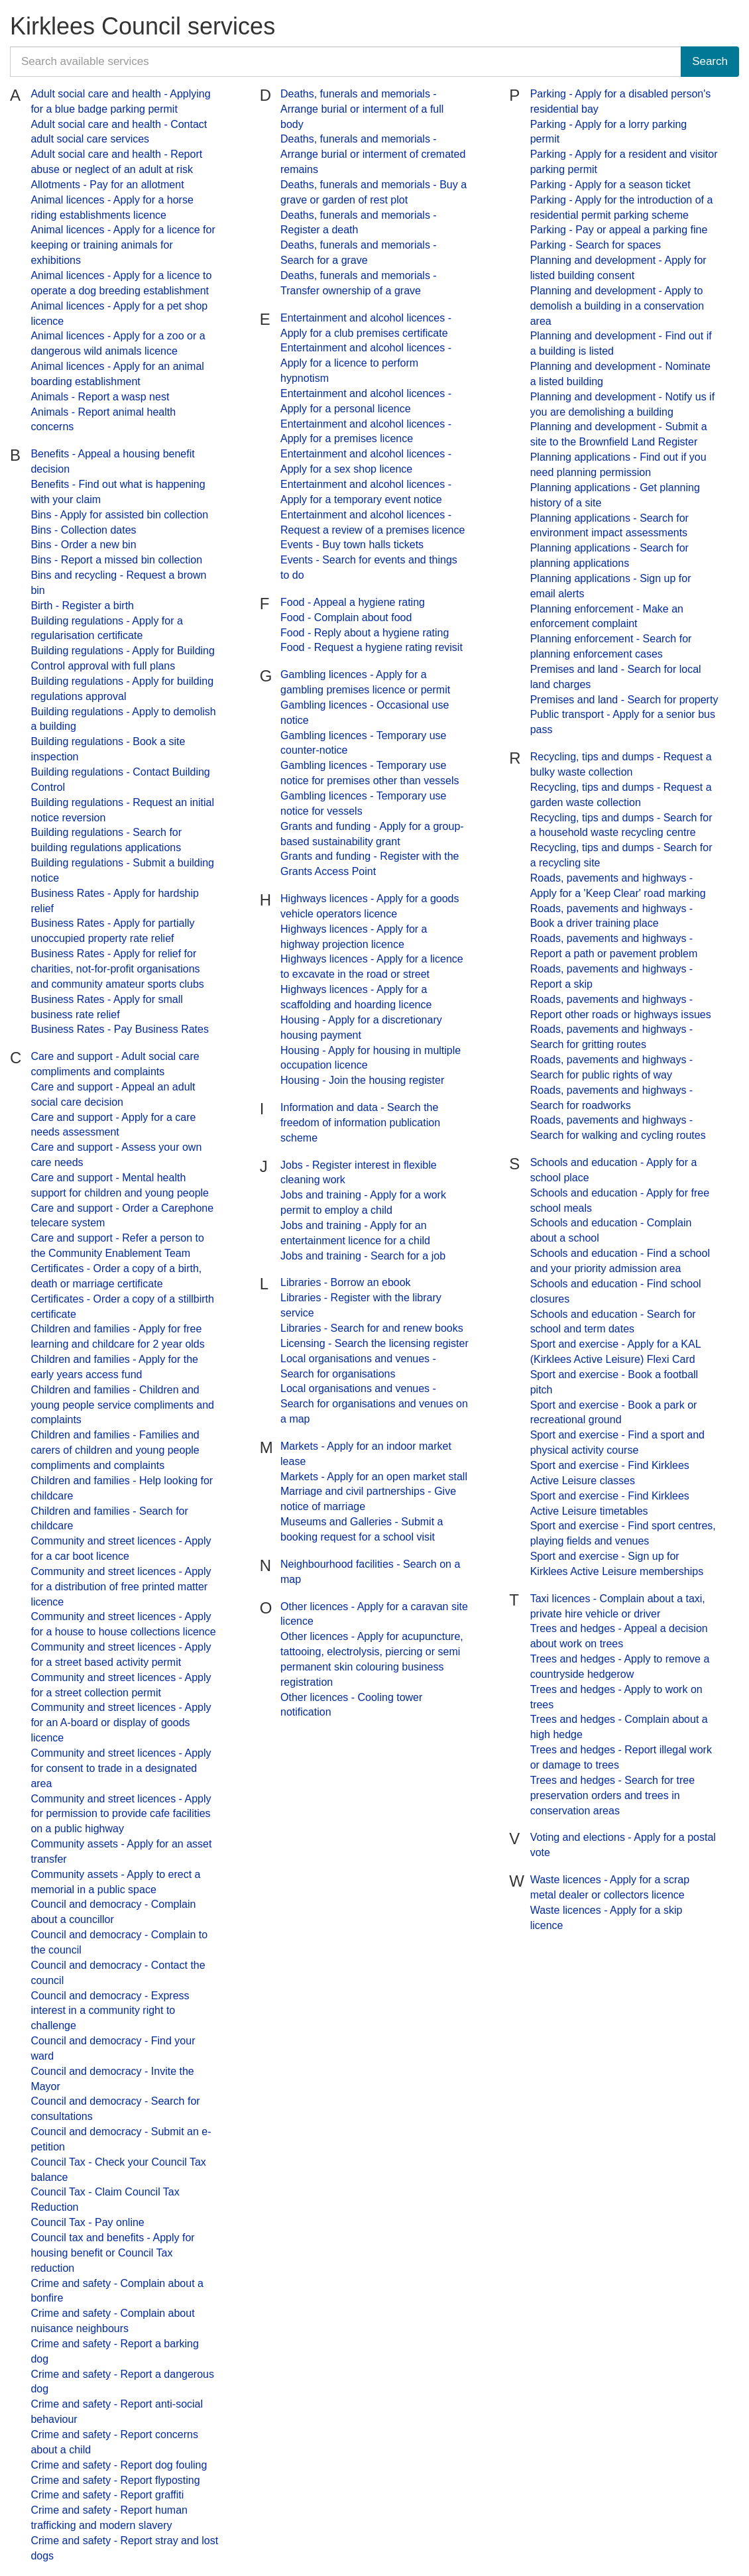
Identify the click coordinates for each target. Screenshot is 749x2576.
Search (710, 61)
